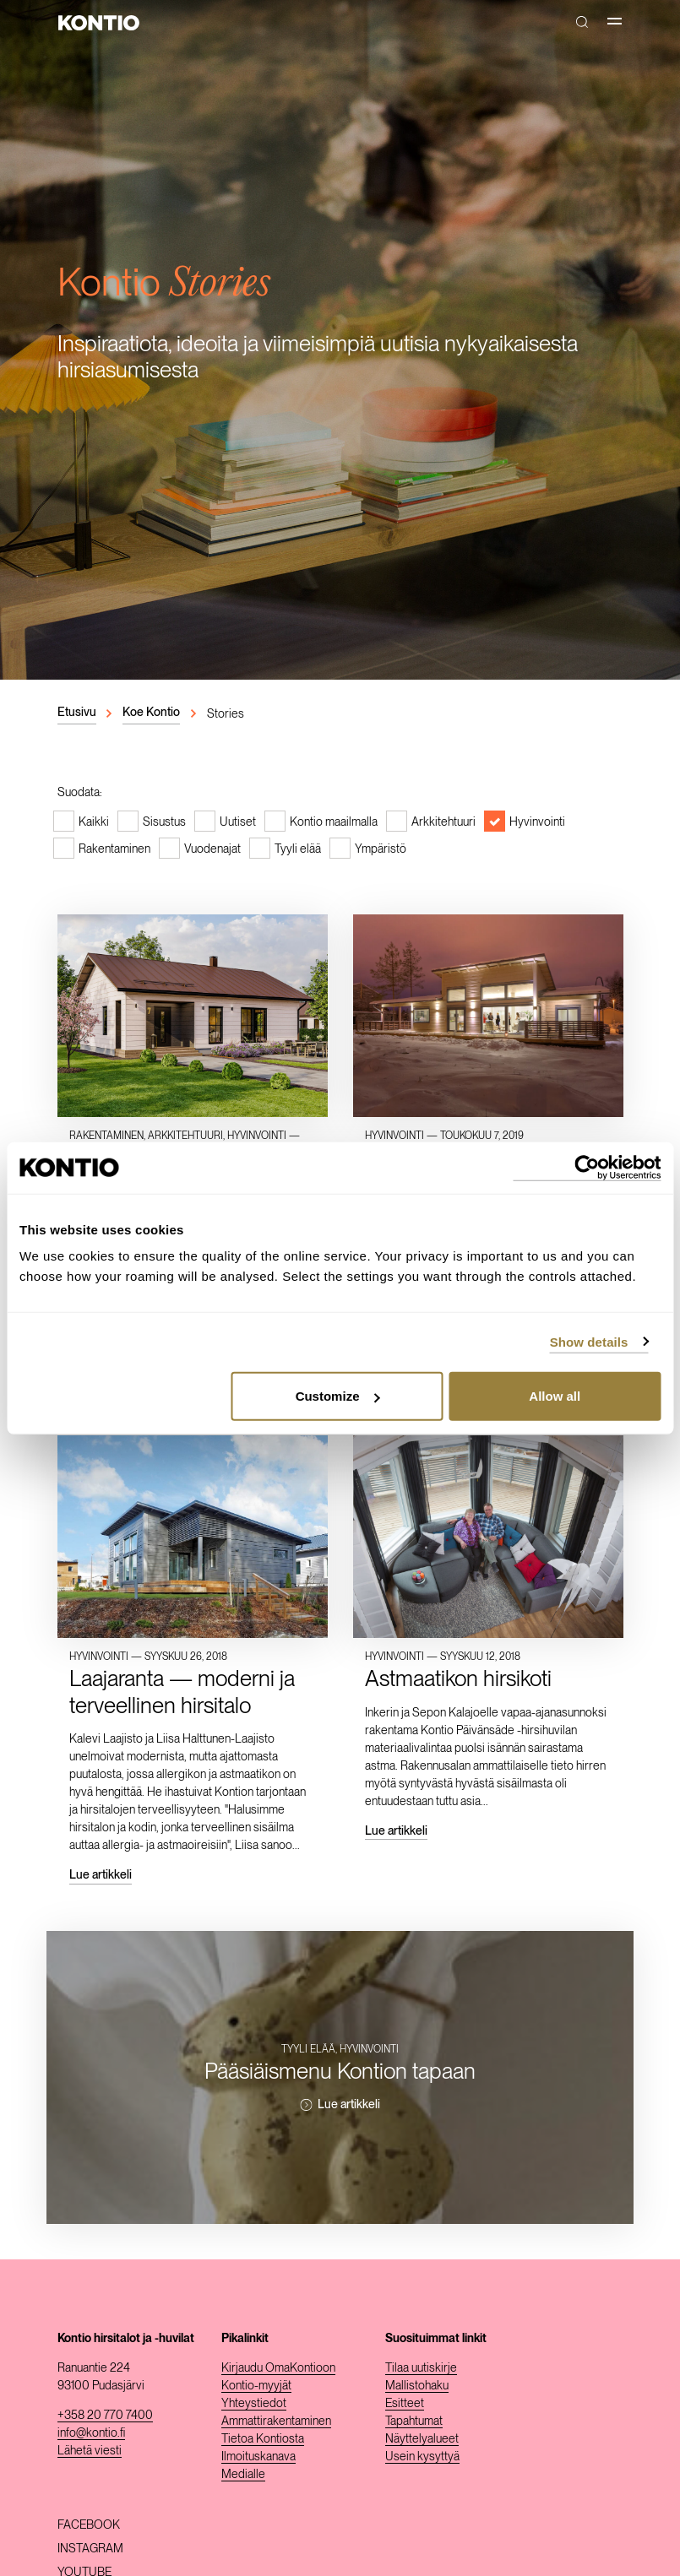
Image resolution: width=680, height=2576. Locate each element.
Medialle (243, 2474)
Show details (589, 1341)
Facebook (88, 2524)
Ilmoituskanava (258, 2456)
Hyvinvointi (537, 821)
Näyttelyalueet (422, 2438)
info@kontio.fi (91, 2432)
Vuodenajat (212, 848)
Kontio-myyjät (256, 2385)
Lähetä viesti (89, 2450)
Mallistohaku (417, 2385)
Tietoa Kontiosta (262, 2438)
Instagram (90, 2548)
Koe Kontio (151, 712)
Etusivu (76, 712)
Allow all (554, 1396)
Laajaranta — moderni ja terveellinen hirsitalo (182, 1691)
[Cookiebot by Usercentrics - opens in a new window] (587, 1167)
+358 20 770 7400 (105, 2414)
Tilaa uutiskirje (421, 2367)
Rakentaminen (114, 848)
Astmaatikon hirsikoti (458, 1678)
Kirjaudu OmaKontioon (278, 2367)
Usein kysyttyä (422, 2456)
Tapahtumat (414, 2420)
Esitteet (404, 2403)
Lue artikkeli (100, 1874)
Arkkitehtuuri (443, 821)
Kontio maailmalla (334, 821)
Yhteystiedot (253, 2403)
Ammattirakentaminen (276, 2420)
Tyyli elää (298, 848)
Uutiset (238, 821)
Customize (338, 1396)
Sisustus (164, 821)
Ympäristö (380, 848)
